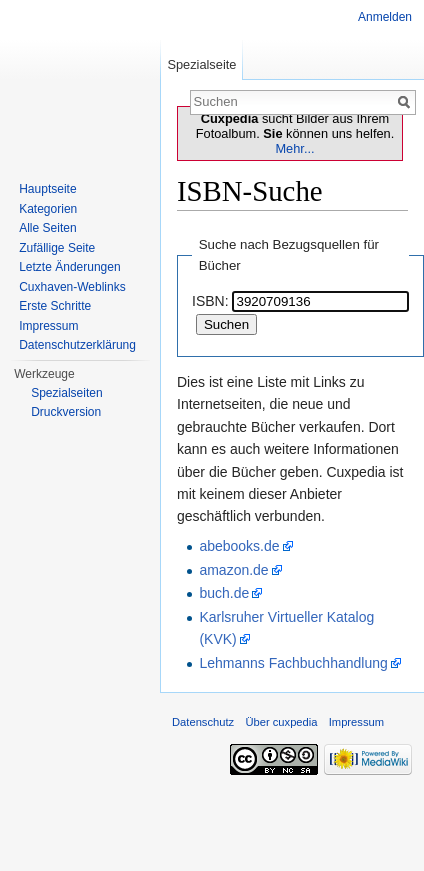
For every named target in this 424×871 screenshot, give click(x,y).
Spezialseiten (66, 393)
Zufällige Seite (57, 248)
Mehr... (294, 148)
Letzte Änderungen (69, 267)
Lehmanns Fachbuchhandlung (293, 663)
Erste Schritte (55, 306)
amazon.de (233, 570)
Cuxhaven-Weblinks (72, 287)
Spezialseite (201, 64)
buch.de (224, 593)
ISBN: (210, 301)
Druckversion (66, 412)
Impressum (48, 326)
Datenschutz (203, 722)
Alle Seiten (47, 228)
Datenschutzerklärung (77, 345)
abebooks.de (239, 546)
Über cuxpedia (281, 722)
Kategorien (48, 209)
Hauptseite (47, 189)
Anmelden (385, 17)
